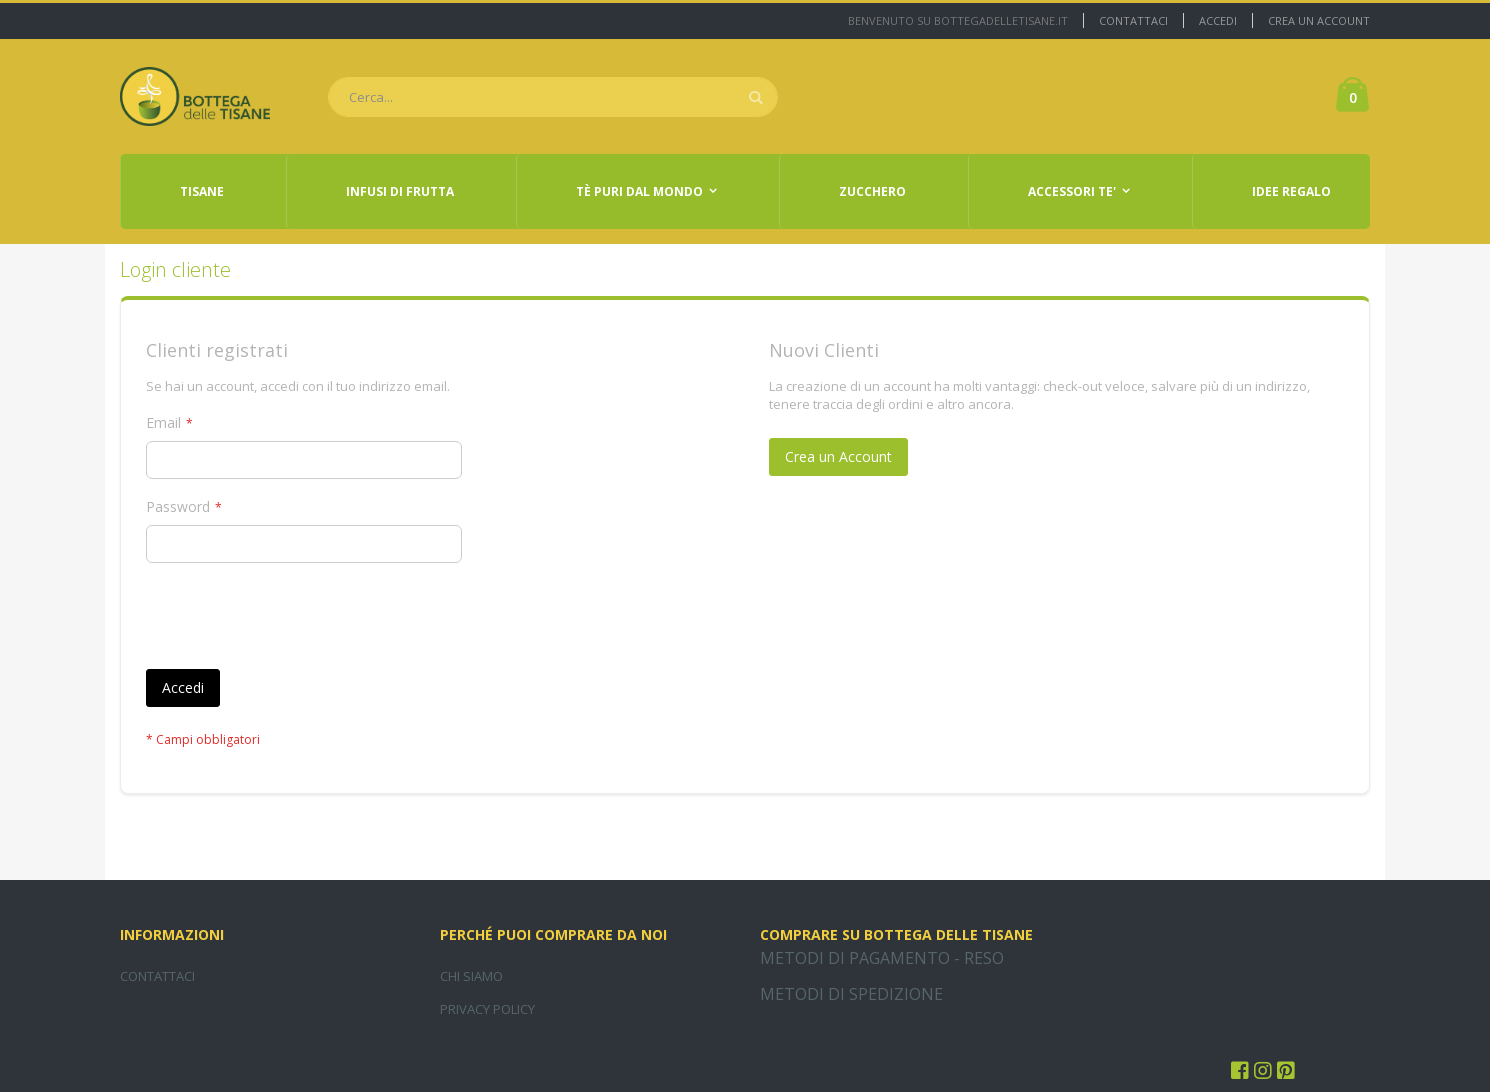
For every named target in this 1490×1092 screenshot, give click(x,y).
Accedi (1218, 20)
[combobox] (553, 97)
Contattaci (1133, 20)
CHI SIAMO (471, 976)
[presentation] (298, 620)
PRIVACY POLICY (487, 1009)
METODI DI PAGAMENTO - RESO (882, 958)
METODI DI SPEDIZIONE (851, 994)
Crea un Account (1319, 20)
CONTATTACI (157, 976)
